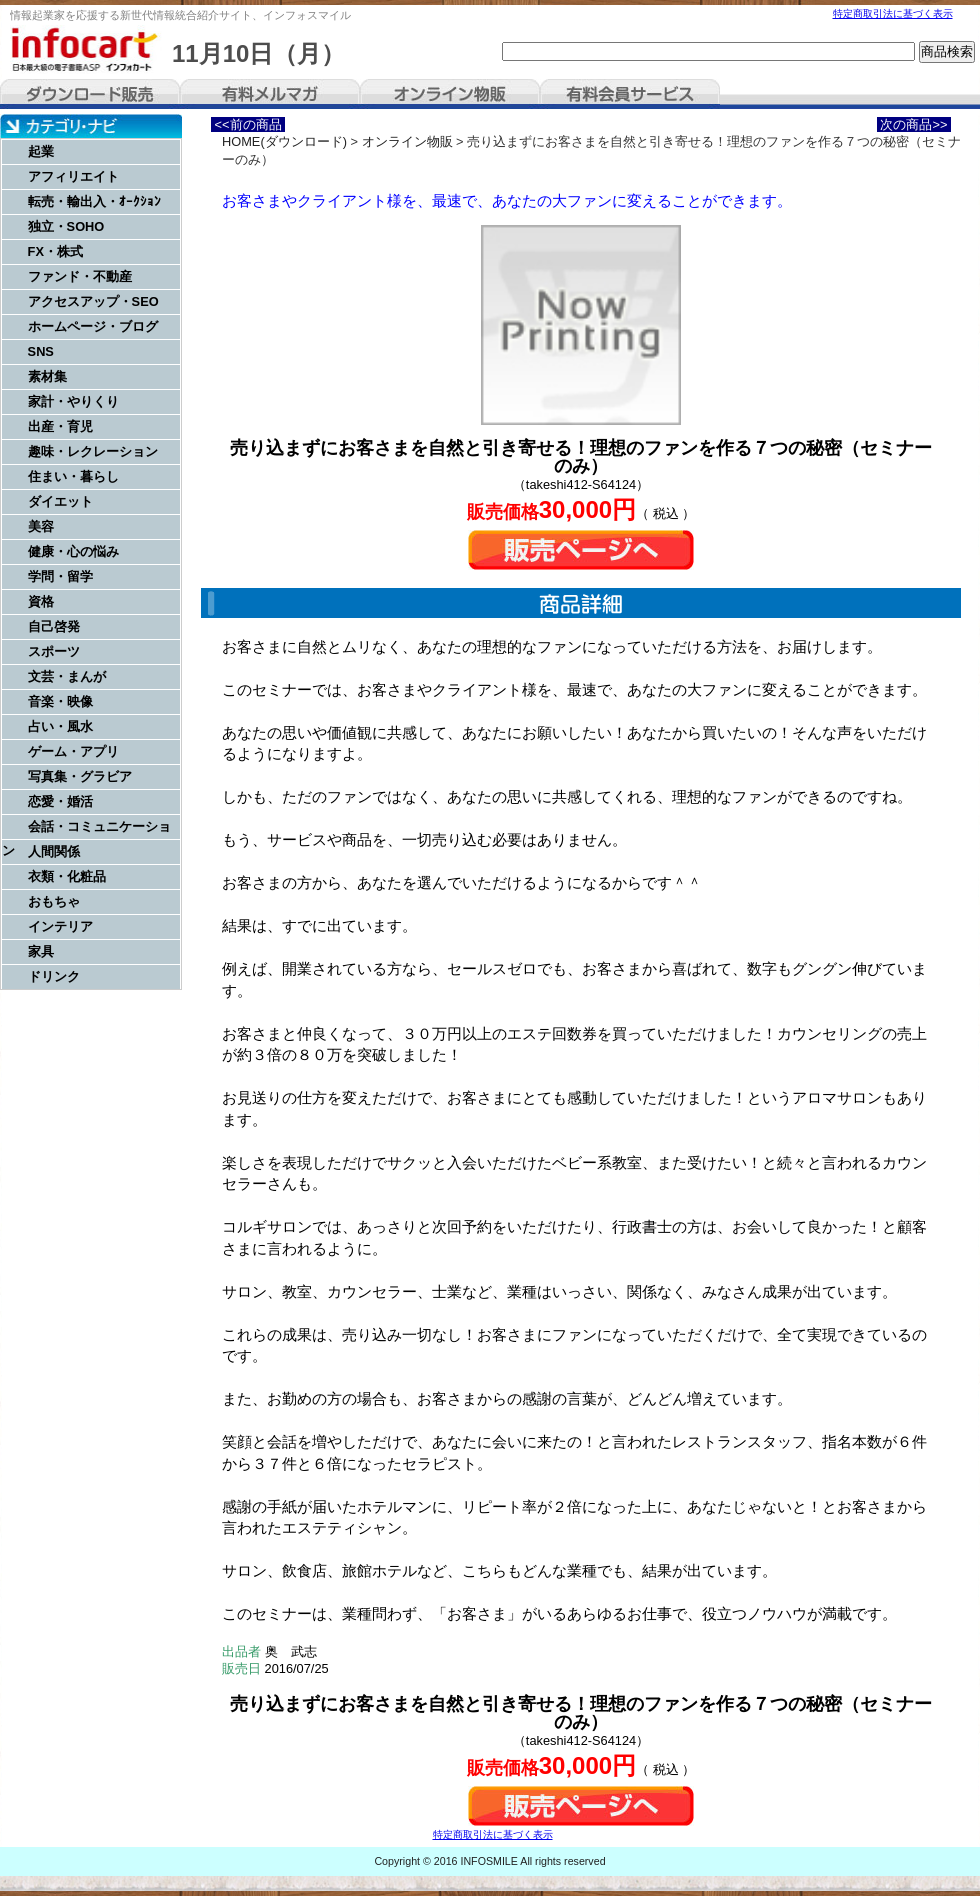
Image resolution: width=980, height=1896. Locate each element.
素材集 (47, 376)
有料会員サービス (630, 94)
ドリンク (54, 976)
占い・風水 (60, 726)
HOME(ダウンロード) (284, 141)
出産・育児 (60, 426)
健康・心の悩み (73, 551)
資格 (41, 601)
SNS (41, 351)
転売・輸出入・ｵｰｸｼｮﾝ (94, 201)
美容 (41, 526)
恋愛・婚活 (60, 801)
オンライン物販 (450, 94)
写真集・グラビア (80, 776)
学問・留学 (60, 576)
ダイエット (60, 501)
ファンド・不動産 (80, 276)
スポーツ (54, 651)
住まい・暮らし (73, 476)
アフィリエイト (73, 176)
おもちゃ (54, 901)
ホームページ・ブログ (93, 326)
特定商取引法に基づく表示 (893, 13)
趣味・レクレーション (93, 451)
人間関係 (54, 851)
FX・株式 (55, 251)
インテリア (60, 926)
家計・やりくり (73, 401)
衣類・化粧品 (67, 876)
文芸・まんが (67, 676)
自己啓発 (54, 626)
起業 (41, 151)
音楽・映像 (60, 701)
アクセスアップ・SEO (93, 301)
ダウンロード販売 (90, 94)
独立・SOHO (66, 226)
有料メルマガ (270, 94)
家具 (41, 951)
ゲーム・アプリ (73, 751)
